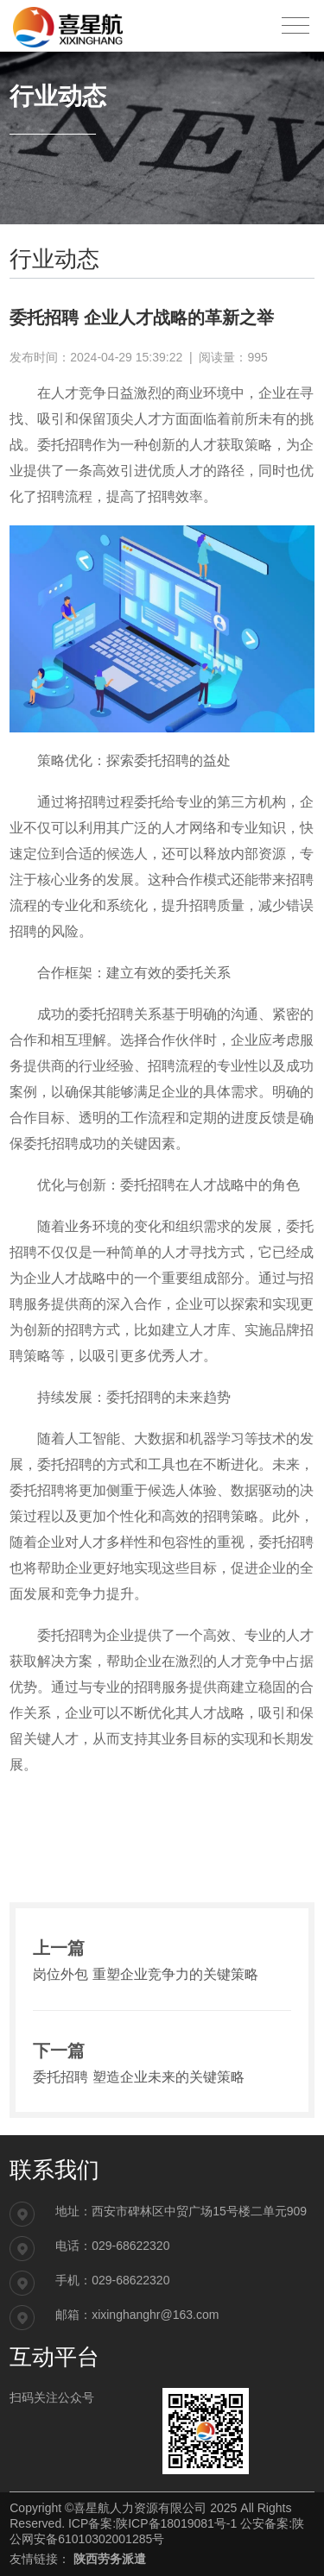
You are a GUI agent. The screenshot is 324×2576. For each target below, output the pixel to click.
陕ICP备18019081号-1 (176, 2523)
